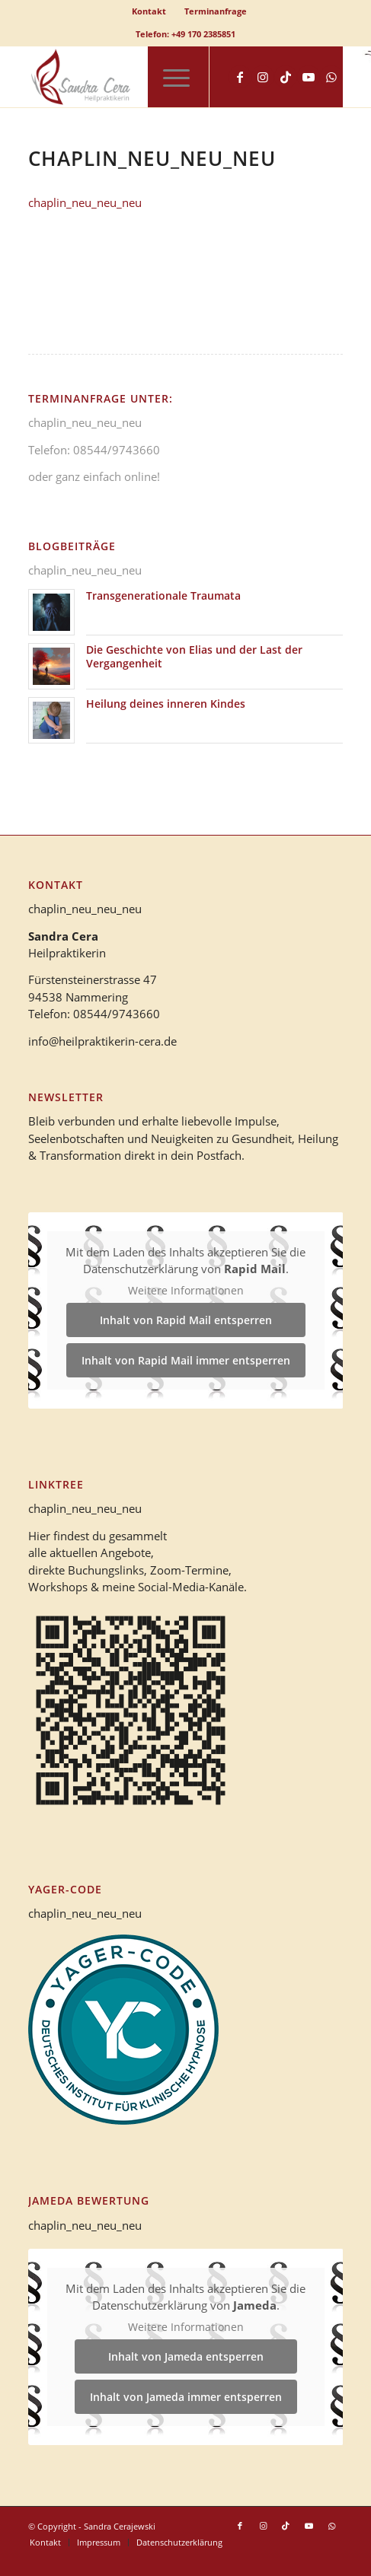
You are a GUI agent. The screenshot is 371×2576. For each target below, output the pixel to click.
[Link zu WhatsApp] (331, 76)
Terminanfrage (215, 11)
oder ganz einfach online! (94, 476)
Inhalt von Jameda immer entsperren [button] (186, 2397)
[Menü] (169, 76)
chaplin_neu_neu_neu (85, 202)
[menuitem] (149, 11)
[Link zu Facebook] (240, 76)
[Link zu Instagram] (262, 76)
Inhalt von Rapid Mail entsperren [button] (186, 1320)
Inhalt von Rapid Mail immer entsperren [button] (186, 1360)
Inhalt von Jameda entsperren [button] (186, 2357)
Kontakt (149, 11)
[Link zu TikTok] (285, 76)
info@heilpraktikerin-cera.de (102, 1041)
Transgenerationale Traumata (163, 595)
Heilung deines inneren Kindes (165, 703)
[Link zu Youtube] (308, 76)
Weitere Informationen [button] (186, 1291)
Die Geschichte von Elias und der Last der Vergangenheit (194, 656)
